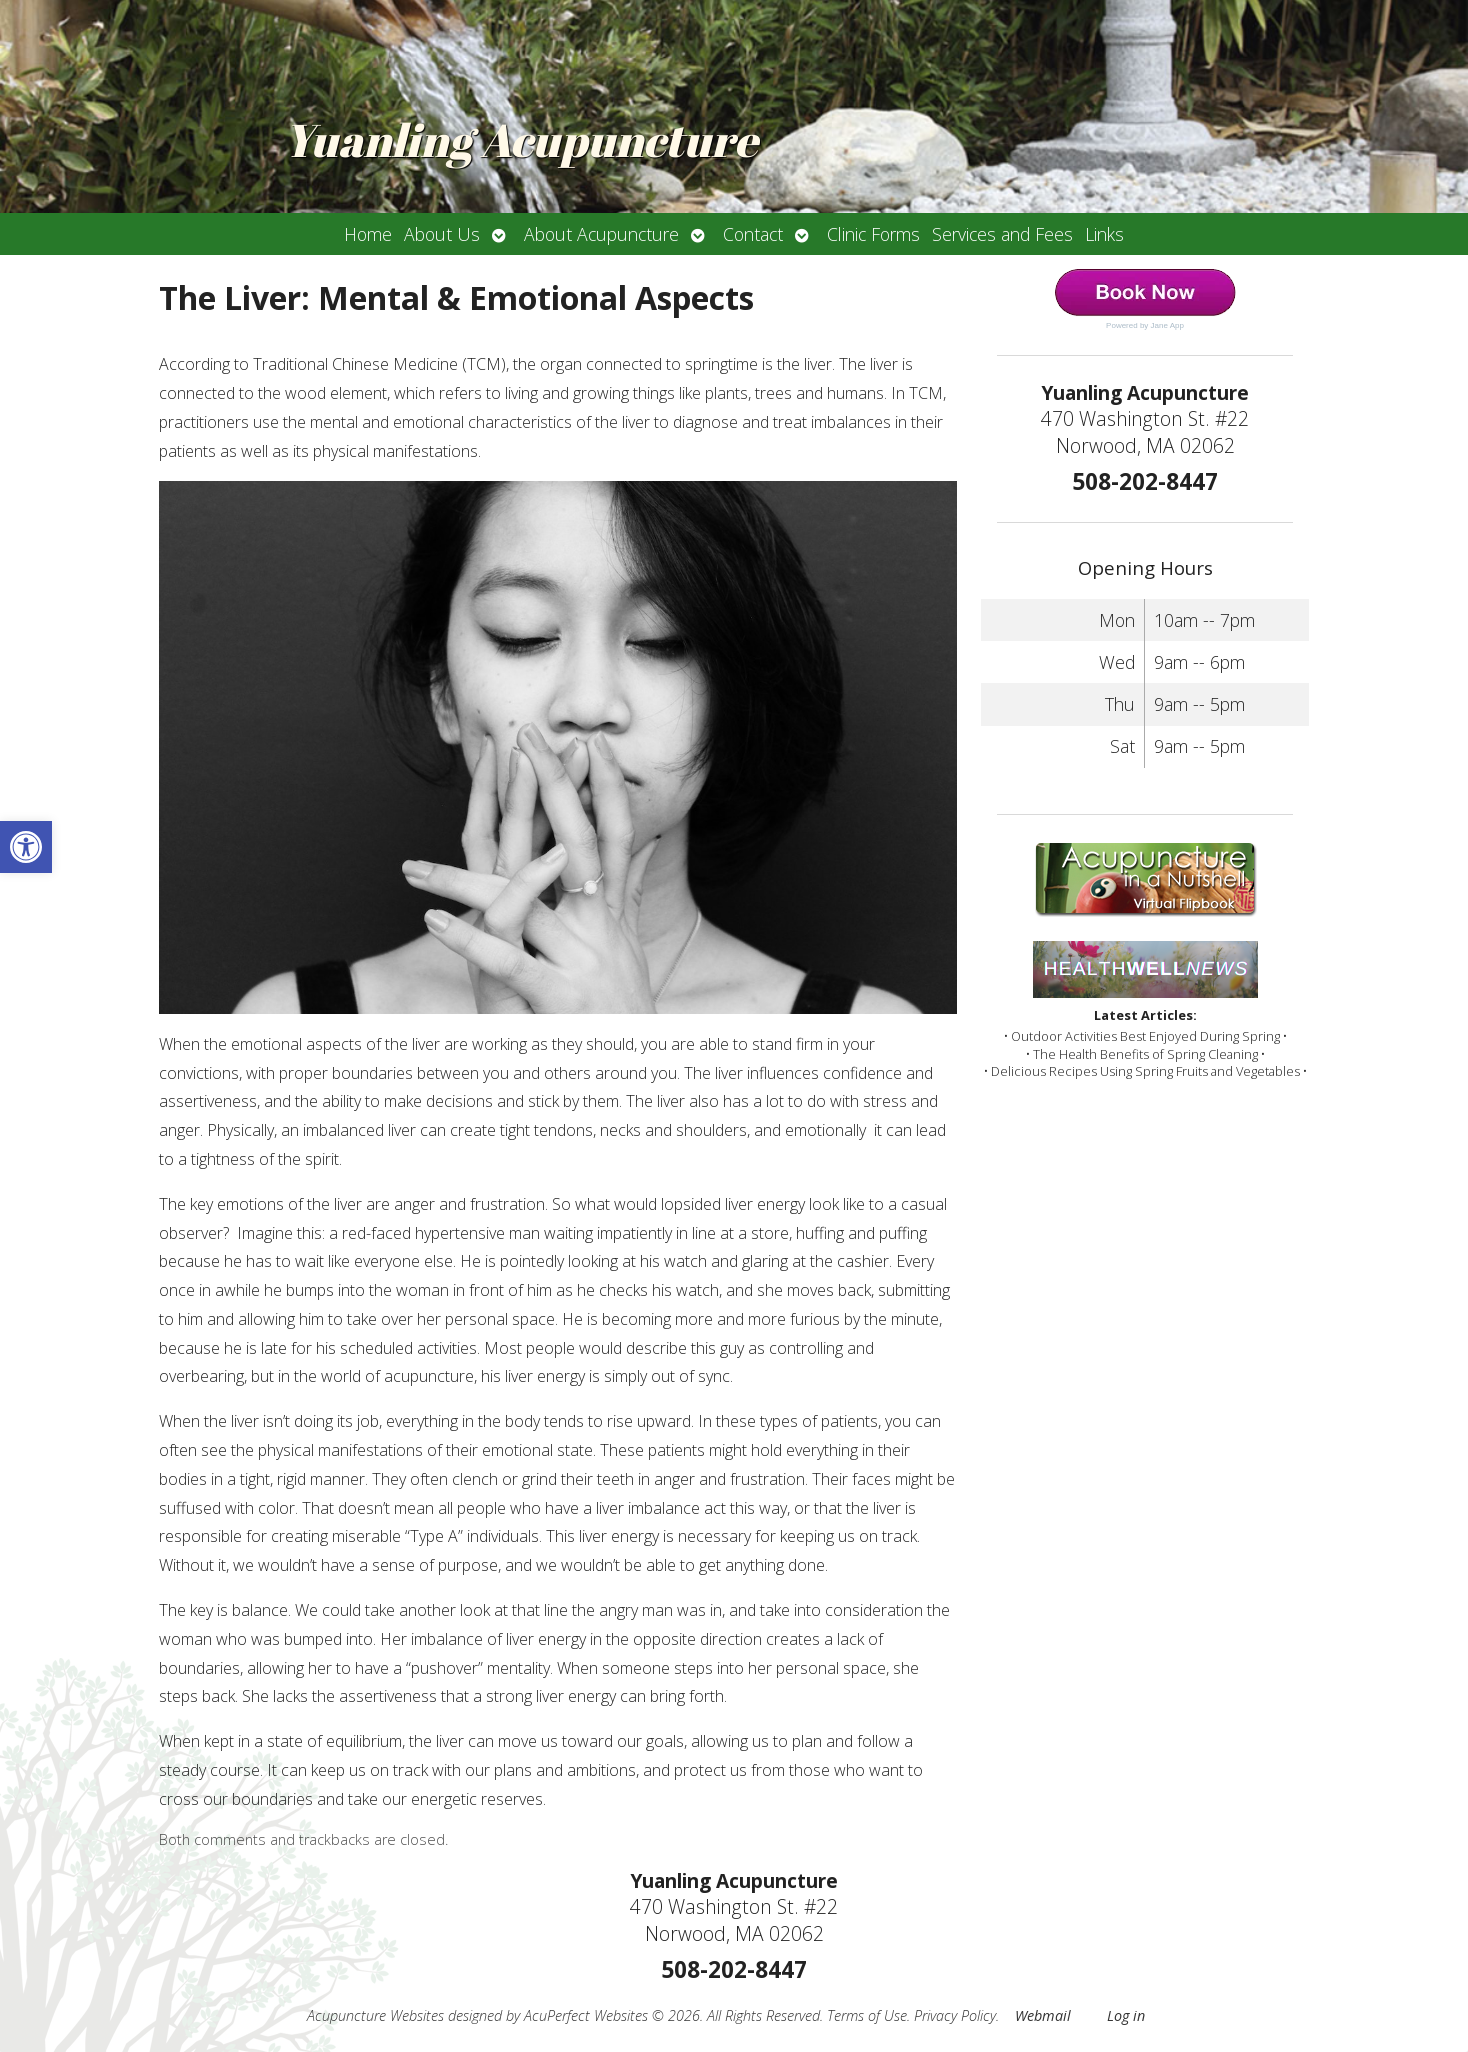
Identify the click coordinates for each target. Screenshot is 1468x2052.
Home (368, 234)
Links (1104, 234)
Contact (753, 234)
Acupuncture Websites (375, 2015)
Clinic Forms (873, 234)
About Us (442, 234)
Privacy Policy (955, 2015)
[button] (26, 847)
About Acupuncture (601, 234)
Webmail (1043, 2015)
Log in (1126, 2015)
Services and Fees (1002, 234)
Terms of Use (867, 2015)
